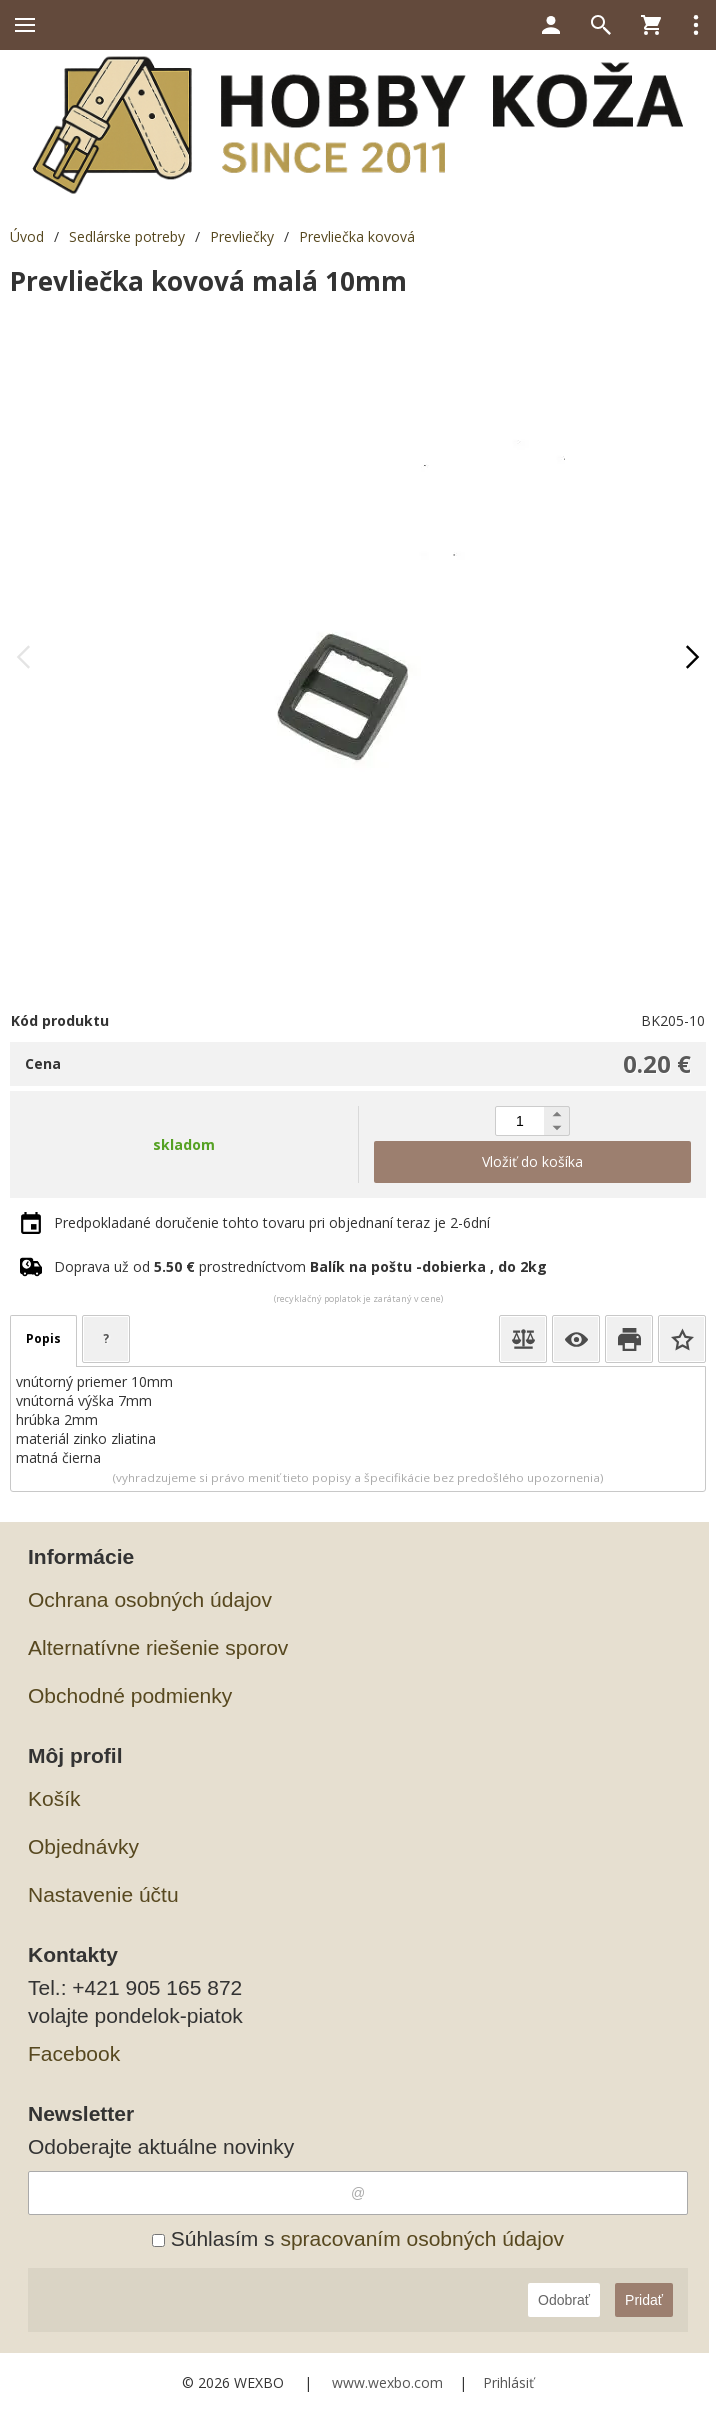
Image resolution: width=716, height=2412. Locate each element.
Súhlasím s (358, 2238)
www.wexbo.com (387, 2382)
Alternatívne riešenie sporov (158, 1647)
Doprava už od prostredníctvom (300, 1266)
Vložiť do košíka (532, 1161)
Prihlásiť (508, 2382)
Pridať (644, 2300)
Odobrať (564, 2300)
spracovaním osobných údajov (422, 2238)
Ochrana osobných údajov (150, 1599)
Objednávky (83, 1846)
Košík (54, 1798)
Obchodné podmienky (130, 1695)
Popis (43, 1338)
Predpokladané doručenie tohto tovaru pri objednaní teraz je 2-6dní (272, 1222)
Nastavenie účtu (103, 1894)
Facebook (74, 2053)
